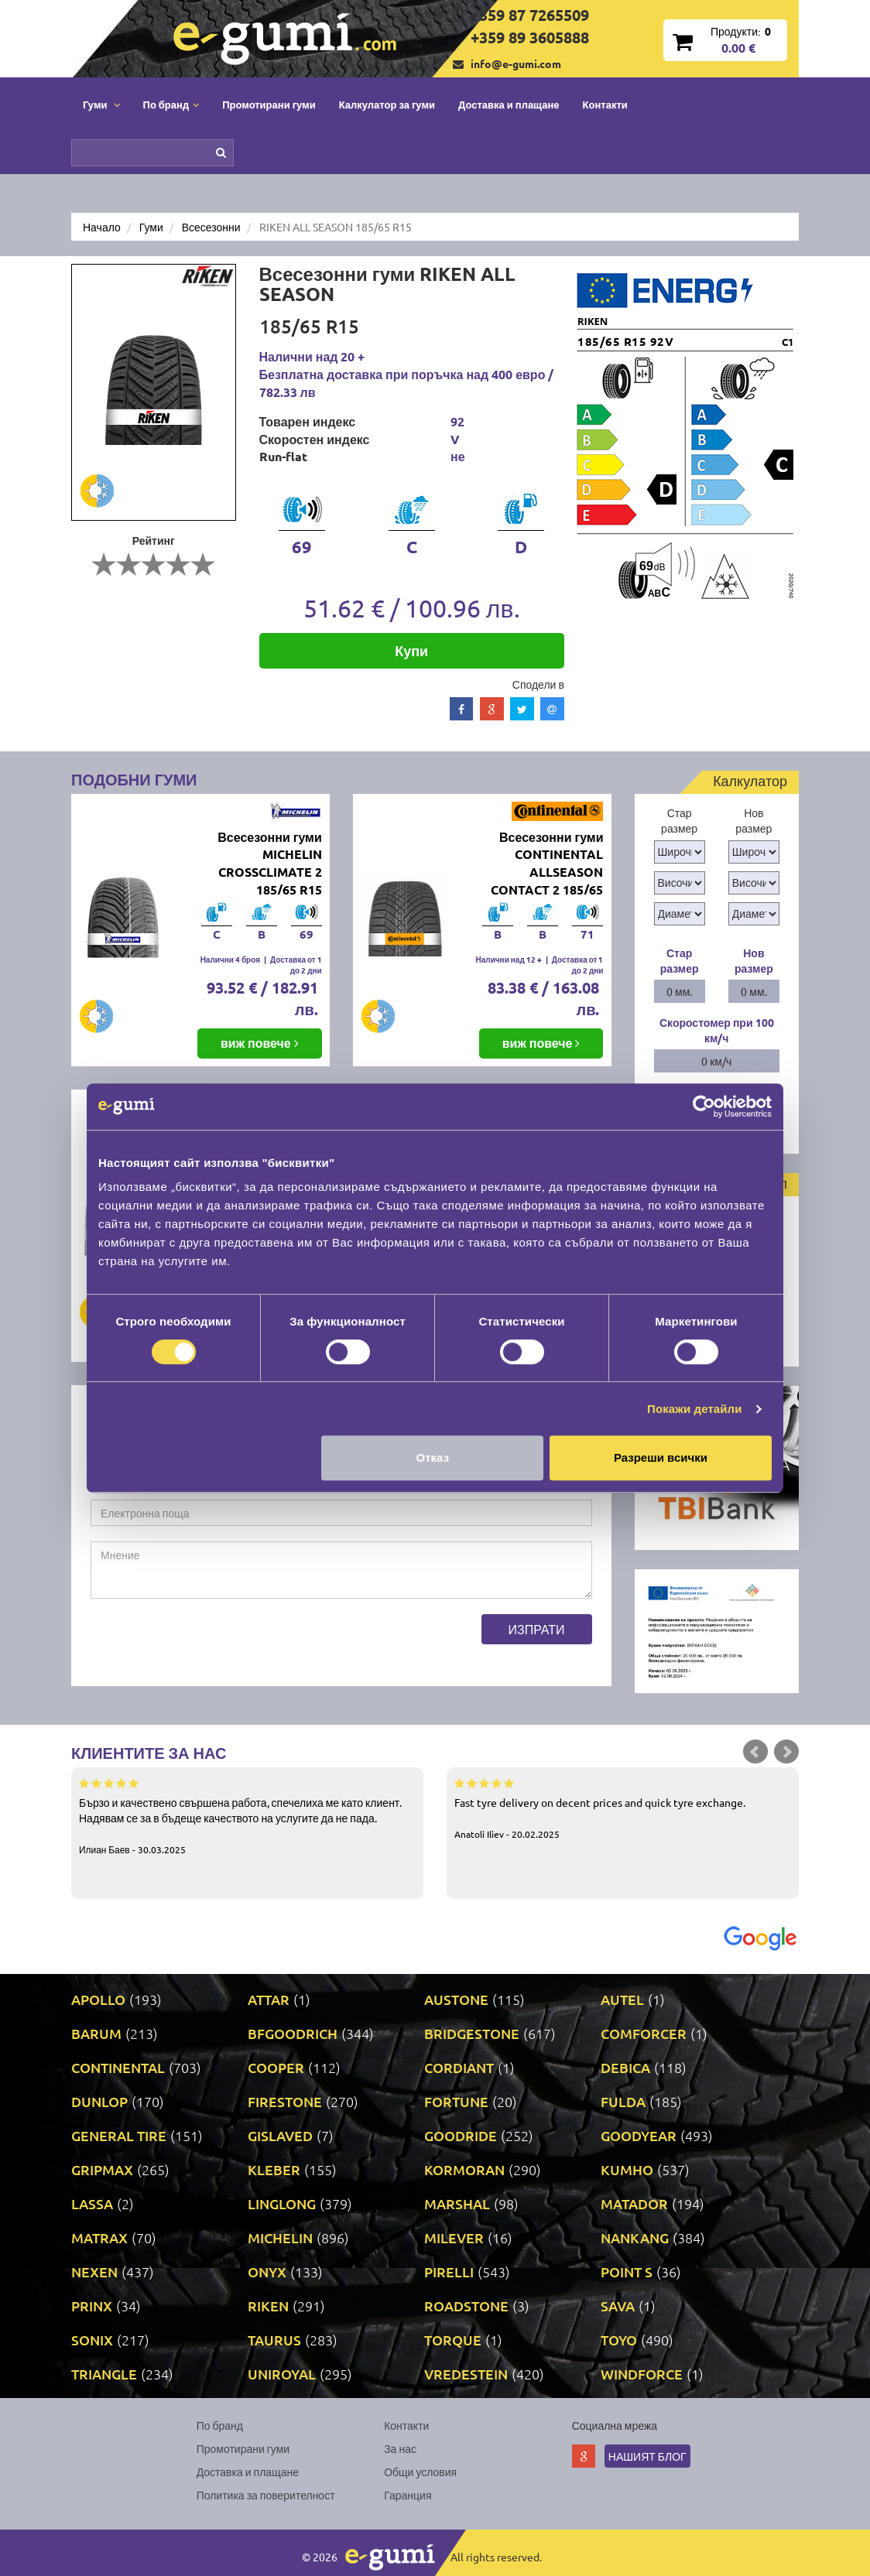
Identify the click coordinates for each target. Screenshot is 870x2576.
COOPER (276, 2067)
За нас (400, 2448)
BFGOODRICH (292, 2033)
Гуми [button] (101, 104)
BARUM (96, 2033)
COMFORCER (644, 2033)
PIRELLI (449, 2271)
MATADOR (634, 2203)
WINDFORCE (642, 2374)
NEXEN (94, 2271)
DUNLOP (99, 2101)
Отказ (433, 1457)
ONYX (267, 2271)
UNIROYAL (282, 2374)
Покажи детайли (694, 1408)
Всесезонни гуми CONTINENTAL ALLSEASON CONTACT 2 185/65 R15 (547, 872)
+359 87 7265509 (530, 15)
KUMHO (627, 2169)
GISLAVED (280, 2135)
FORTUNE (456, 2101)
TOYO (619, 2340)
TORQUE (452, 2340)
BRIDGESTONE (471, 2033)
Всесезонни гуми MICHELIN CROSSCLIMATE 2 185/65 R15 (269, 863)
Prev (755, 1752)
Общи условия (420, 2472)
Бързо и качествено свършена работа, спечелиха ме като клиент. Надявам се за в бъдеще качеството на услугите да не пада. (247, 1815)
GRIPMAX (102, 2169)
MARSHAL (457, 2203)
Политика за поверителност (266, 2495)
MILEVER (454, 2237)
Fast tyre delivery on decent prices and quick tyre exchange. (622, 1807)
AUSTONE (456, 1999)
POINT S (626, 2271)
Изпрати (537, 1629)
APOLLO (98, 1999)
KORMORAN (464, 2169)
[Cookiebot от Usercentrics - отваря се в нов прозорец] (704, 1106)
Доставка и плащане (509, 104)
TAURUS (274, 2340)
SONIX (92, 2340)
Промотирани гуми (269, 104)
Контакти (605, 104)
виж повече (260, 1043)
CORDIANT (459, 2067)
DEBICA (625, 2067)
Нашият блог (647, 2456)
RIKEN (268, 2305)
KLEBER (274, 2169)
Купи (411, 650)
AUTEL (622, 1999)
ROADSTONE (466, 2305)
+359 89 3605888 (530, 37)
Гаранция (407, 2495)
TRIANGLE (104, 2374)
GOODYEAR (638, 2135)
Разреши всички (660, 1457)
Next (786, 1752)
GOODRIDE (460, 2135)
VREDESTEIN (466, 2374)
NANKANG (635, 2237)
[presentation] (208, 1644)
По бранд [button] (171, 104)
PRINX (91, 2305)
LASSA (92, 2203)
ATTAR (268, 1999)
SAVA (618, 2305)
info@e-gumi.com (516, 63)
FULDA (623, 2101)
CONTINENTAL (118, 2067)
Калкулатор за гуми (387, 104)
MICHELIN (280, 2237)
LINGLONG (282, 2203)
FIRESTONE (285, 2101)
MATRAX (99, 2237)
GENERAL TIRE (118, 2135)
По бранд (220, 2425)
